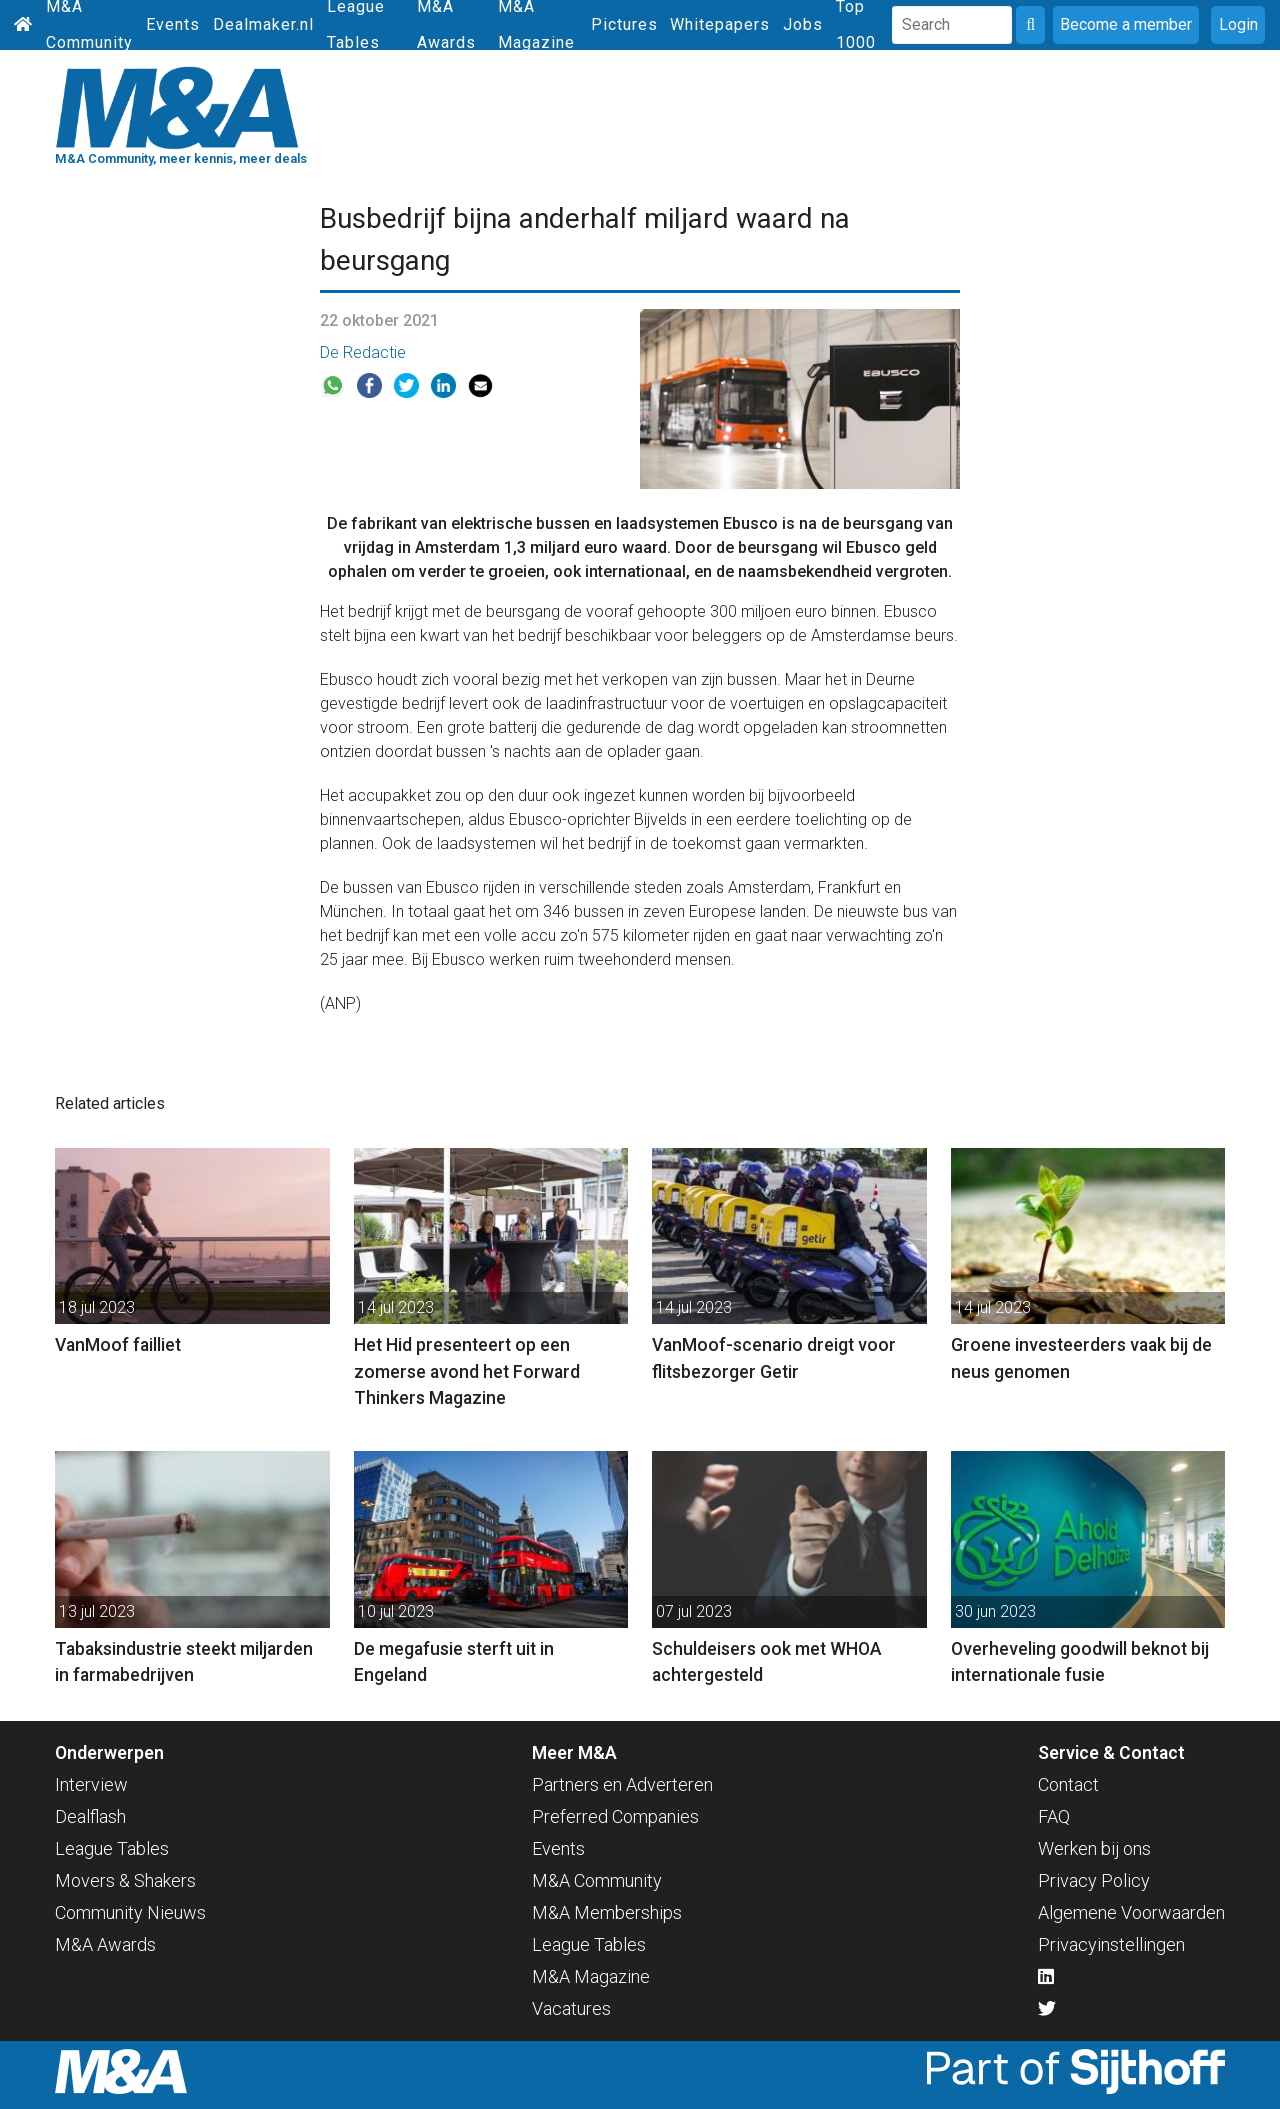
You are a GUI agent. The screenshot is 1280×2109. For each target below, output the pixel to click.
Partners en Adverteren (622, 1784)
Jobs (803, 24)
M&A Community (597, 1880)
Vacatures (571, 2008)
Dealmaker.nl (263, 24)
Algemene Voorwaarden (1131, 1912)
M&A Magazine (591, 1976)
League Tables (112, 1848)
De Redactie (363, 352)
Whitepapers (720, 24)
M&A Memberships (607, 1912)
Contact (1068, 1784)
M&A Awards (105, 1944)
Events (173, 24)
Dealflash (90, 1816)
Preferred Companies (615, 1816)
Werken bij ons (1094, 1848)
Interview (91, 1784)
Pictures (624, 24)
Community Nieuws (130, 1912)
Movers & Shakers (125, 1880)
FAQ (1054, 1816)
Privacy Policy (1094, 1880)
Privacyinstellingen (1111, 1944)
